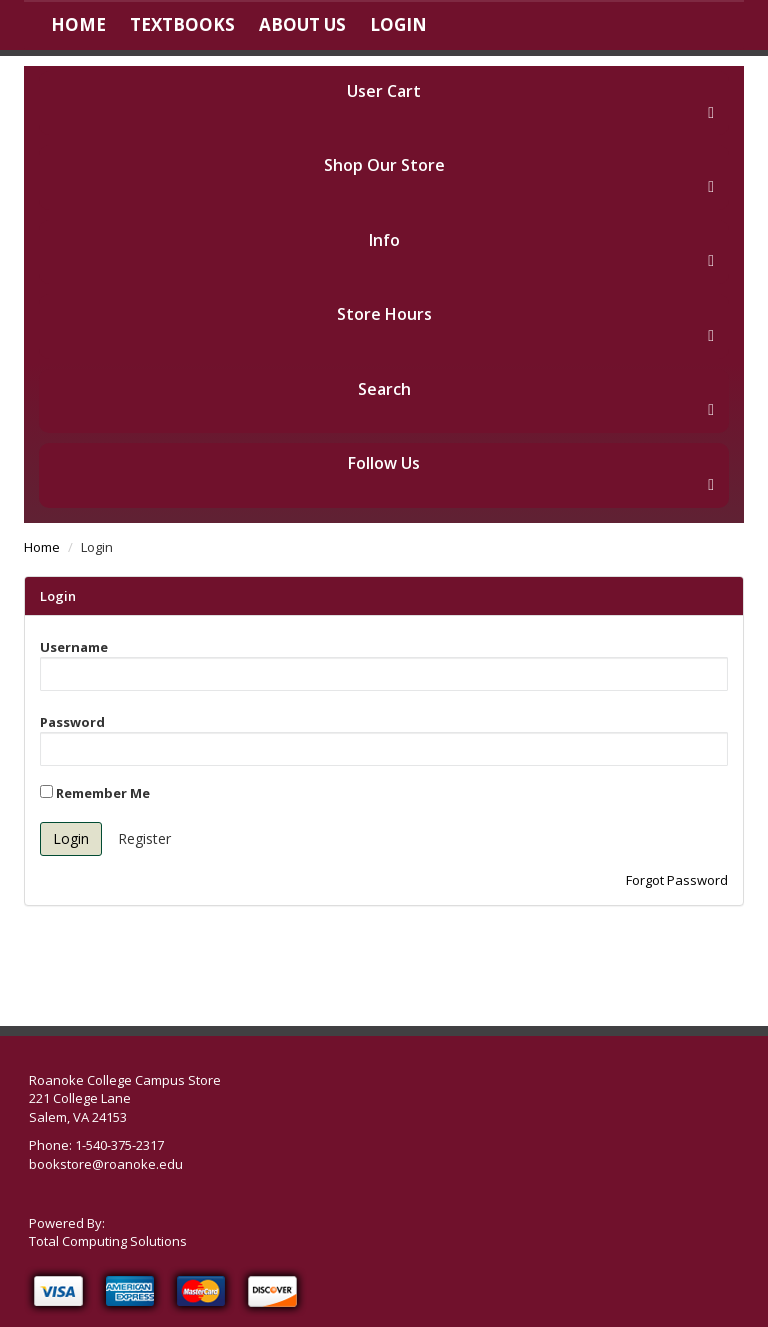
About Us (302, 24)
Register (144, 838)
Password (72, 722)
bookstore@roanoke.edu (106, 1164)
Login (398, 24)
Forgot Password (677, 880)
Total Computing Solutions (108, 1241)
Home (78, 24)
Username (74, 647)
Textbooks (182, 24)
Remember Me (95, 793)
